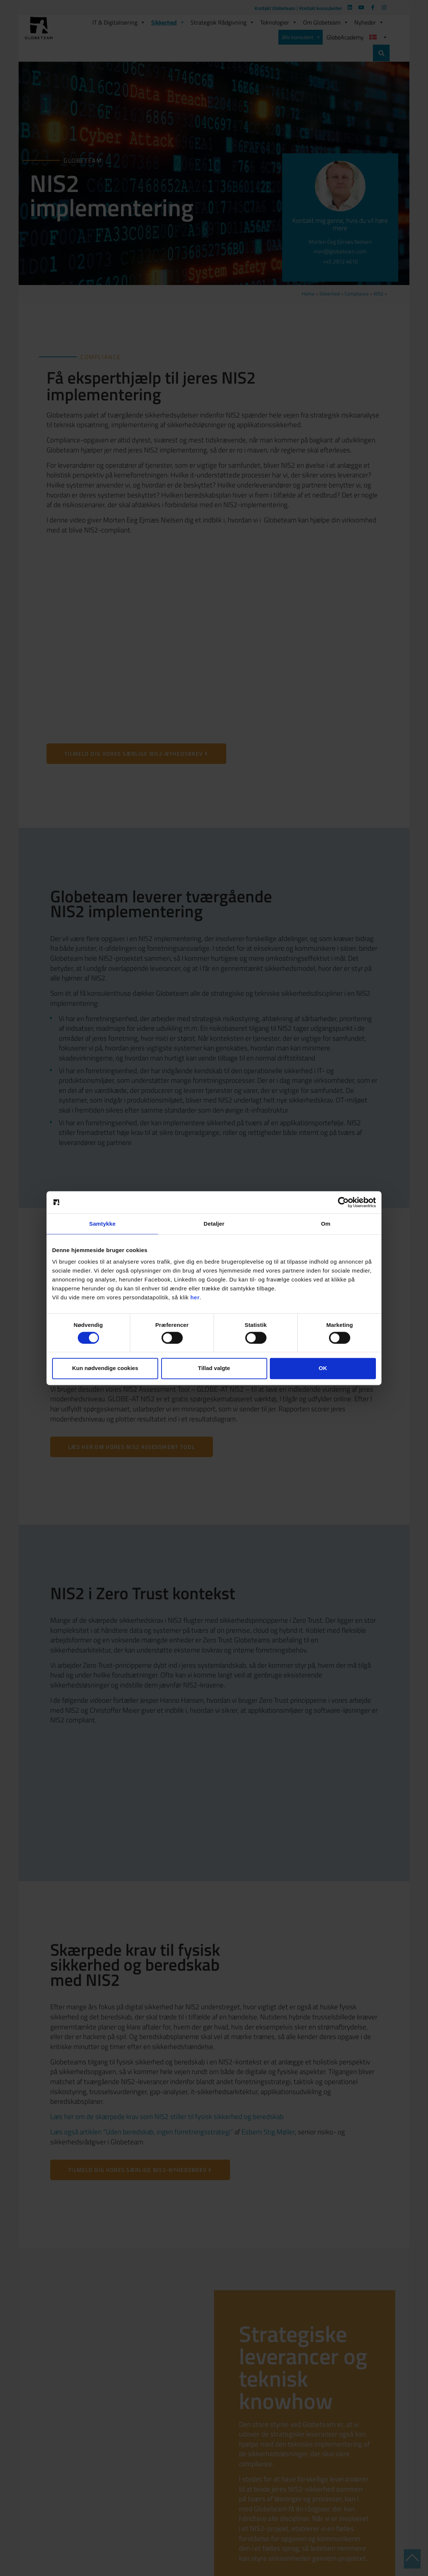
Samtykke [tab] (102, 1223)
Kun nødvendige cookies (105, 1368)
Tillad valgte (214, 1368)
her (194, 1297)
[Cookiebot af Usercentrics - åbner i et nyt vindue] (343, 1202)
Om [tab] (325, 1223)
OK (323, 1368)
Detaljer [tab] (214, 1223)
